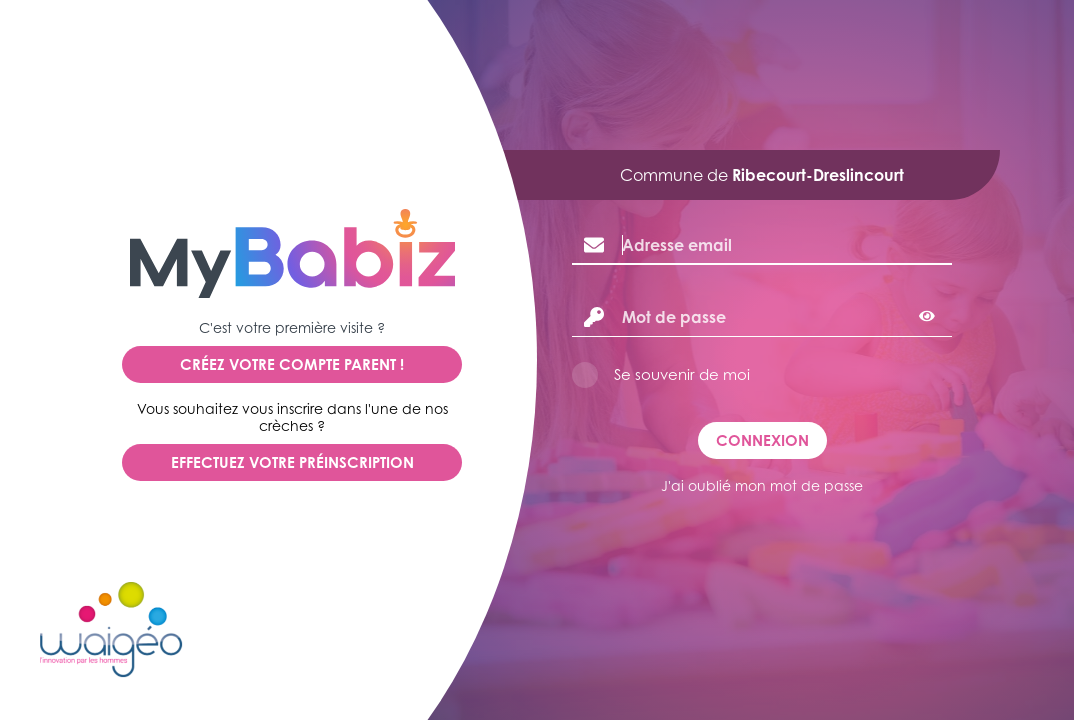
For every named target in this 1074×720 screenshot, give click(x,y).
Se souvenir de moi (682, 374)
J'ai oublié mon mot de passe (762, 485)
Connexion (762, 440)
